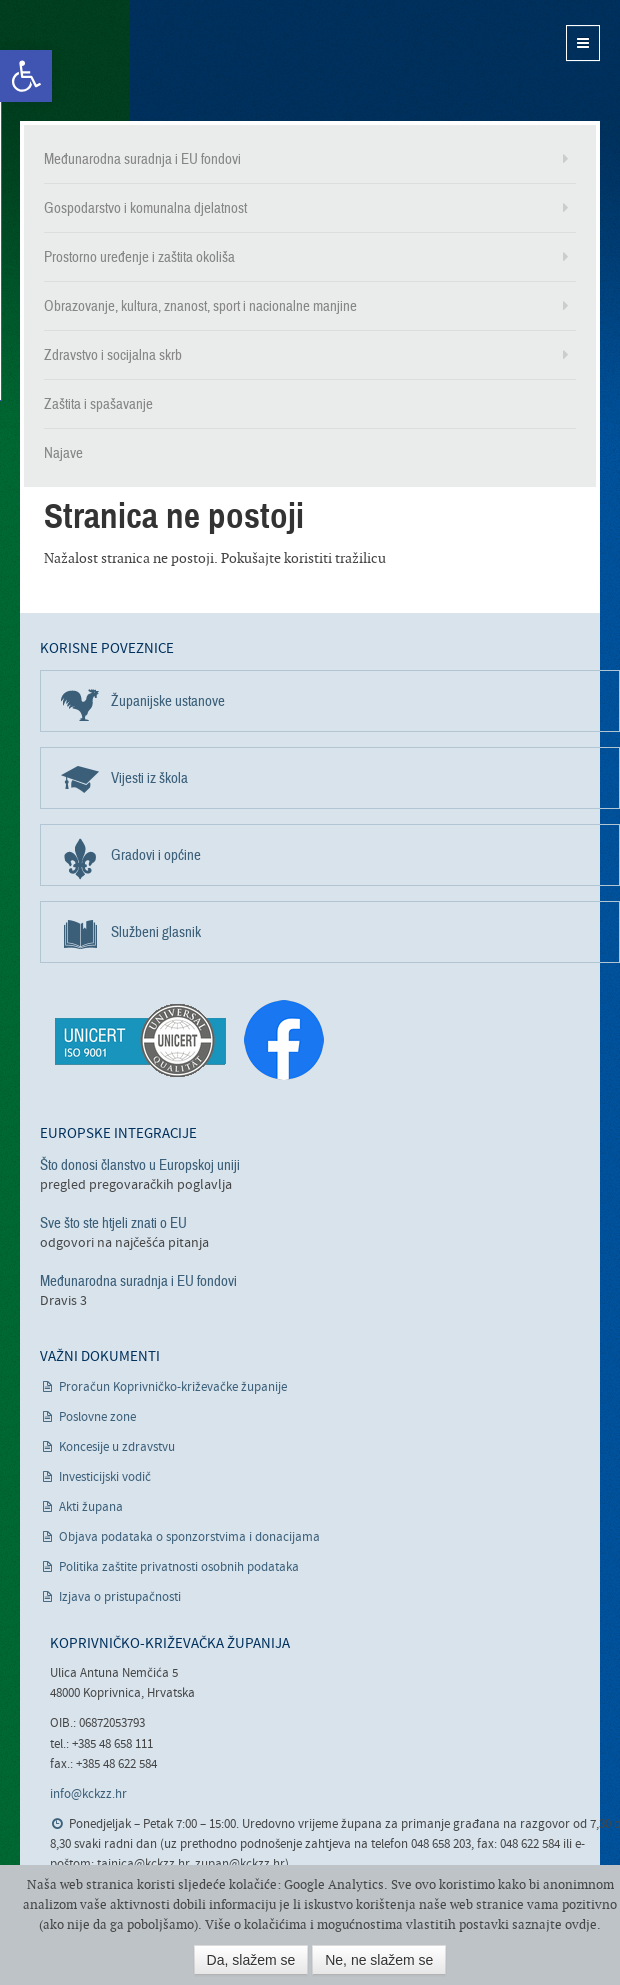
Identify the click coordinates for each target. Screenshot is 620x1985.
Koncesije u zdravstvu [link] (117, 1447)
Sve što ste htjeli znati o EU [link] (113, 1223)
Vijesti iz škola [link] (149, 778)
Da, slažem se (251, 1960)
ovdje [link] (581, 1924)
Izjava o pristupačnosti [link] (120, 1597)
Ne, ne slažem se (379, 1960)
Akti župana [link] (91, 1507)
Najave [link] (63, 453)
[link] (26, 76)
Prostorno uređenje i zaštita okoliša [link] (139, 257)
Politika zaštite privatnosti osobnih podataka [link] (179, 1567)
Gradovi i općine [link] (156, 855)
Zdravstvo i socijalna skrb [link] (113, 355)
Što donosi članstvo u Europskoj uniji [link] (140, 1165)
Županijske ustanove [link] (168, 701)
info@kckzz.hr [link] (88, 1794)
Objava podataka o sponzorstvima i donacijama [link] (189, 1537)
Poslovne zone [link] (97, 1417)
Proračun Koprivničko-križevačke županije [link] (173, 1387)
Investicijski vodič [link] (105, 1477)
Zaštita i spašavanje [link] (98, 404)
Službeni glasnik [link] (156, 932)
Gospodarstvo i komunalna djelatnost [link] (145, 208)
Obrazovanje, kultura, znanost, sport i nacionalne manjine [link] (200, 306)
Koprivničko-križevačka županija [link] (117, 60)
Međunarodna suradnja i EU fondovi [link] (142, 159)
